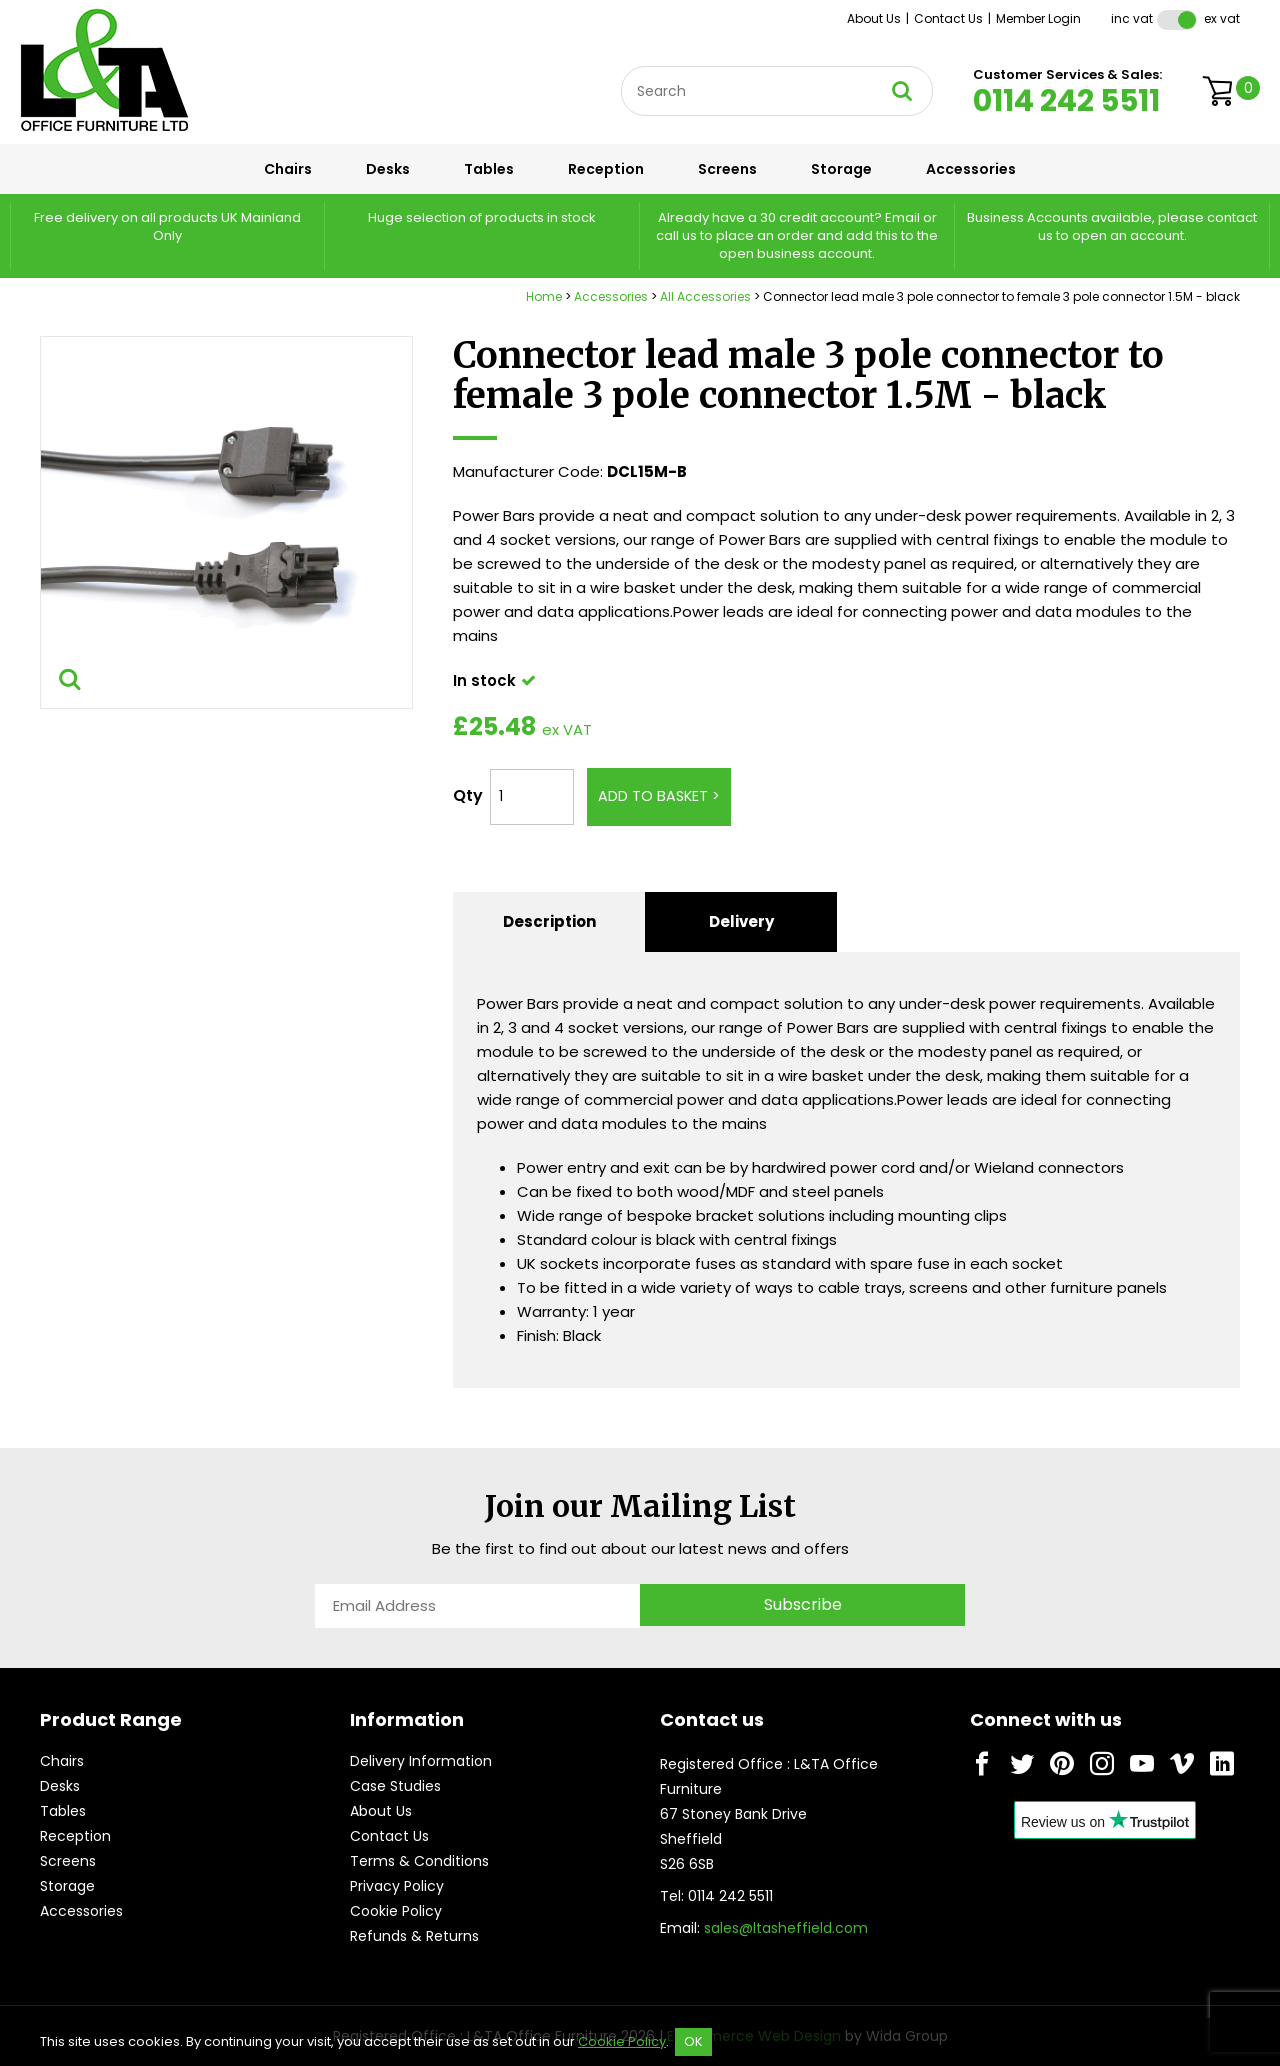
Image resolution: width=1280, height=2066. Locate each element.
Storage (841, 169)
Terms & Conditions (419, 1861)
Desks (388, 169)
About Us (874, 18)
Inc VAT (1132, 18)
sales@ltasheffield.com (786, 1928)
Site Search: (621, 66)
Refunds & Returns (414, 1936)
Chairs (288, 169)
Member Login (1038, 18)
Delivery (741, 921)
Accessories (971, 169)
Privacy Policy (397, 1886)
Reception (606, 169)
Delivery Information (421, 1761)
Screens (727, 169)
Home (544, 296)
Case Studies (395, 1786)
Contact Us (948, 18)
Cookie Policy (396, 1911)
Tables (489, 169)
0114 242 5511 (1066, 101)
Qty (468, 795)
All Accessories (705, 296)
